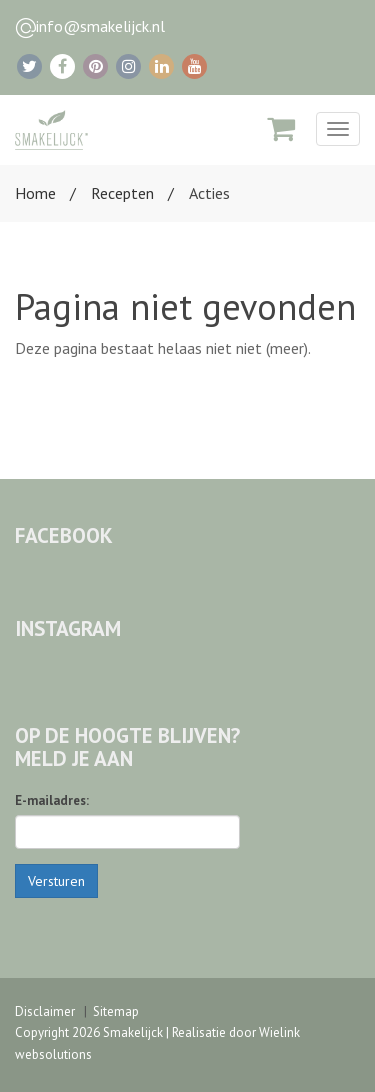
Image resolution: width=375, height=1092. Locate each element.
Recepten (122, 193)
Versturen (56, 881)
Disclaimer (45, 1011)
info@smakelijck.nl (100, 26)
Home (35, 193)
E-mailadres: (52, 800)
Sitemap (116, 1011)
